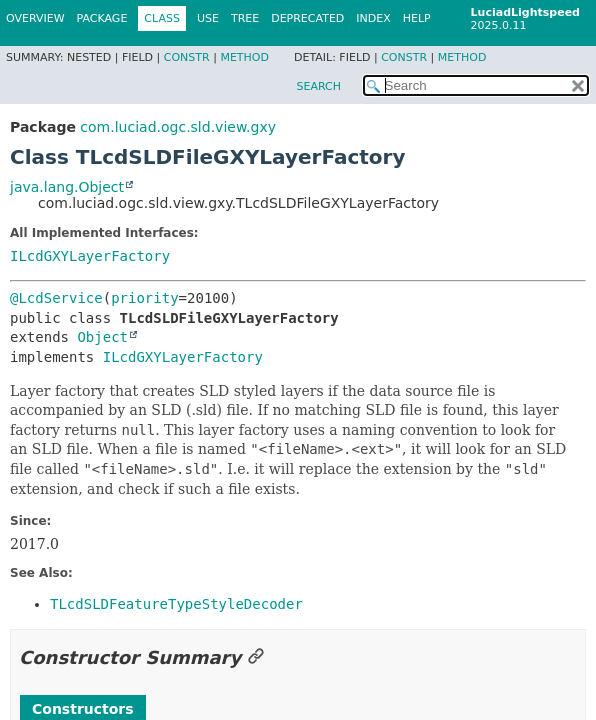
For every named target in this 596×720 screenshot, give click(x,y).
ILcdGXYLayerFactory (90, 256)
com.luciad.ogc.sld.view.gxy (178, 127)
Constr (187, 57)
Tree (245, 18)
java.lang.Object (67, 187)
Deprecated (307, 18)
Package (102, 18)
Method (244, 57)
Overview (35, 18)
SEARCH (318, 86)
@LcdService (56, 298)
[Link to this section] (256, 657)
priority (144, 298)
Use (208, 18)
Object (102, 337)
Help (417, 18)
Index (373, 18)
